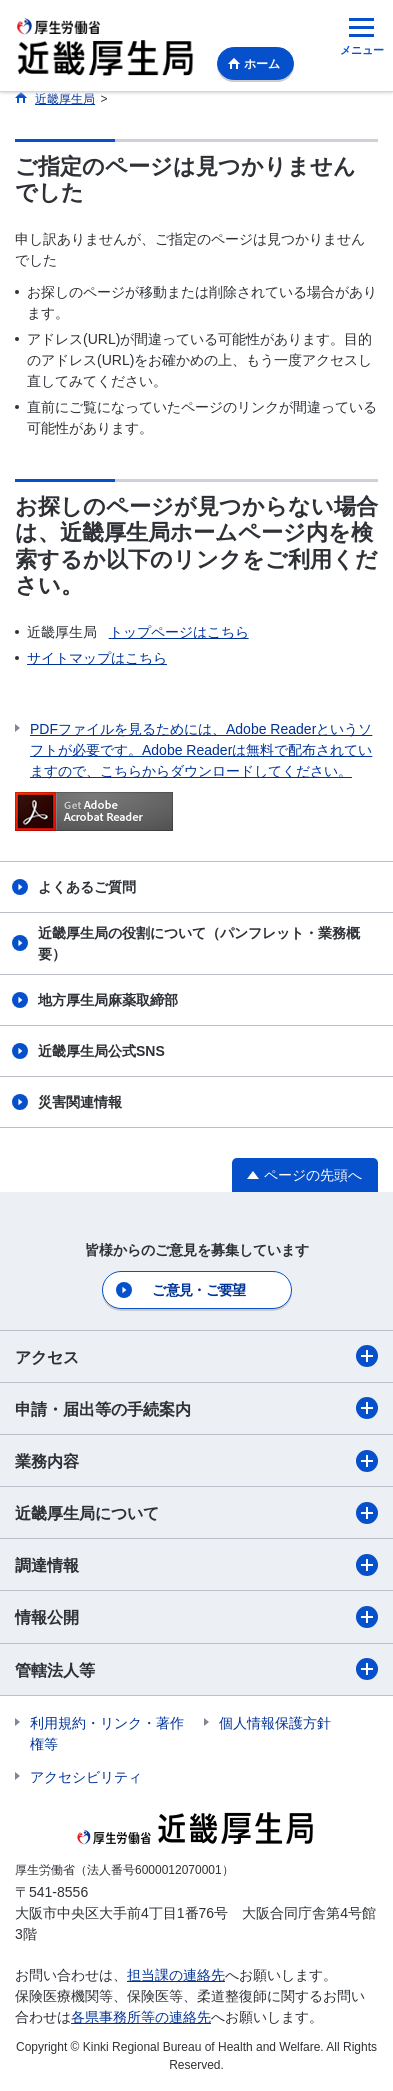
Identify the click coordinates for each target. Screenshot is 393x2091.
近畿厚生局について (196, 1513)
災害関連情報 (80, 1102)
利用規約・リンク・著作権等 (107, 1733)
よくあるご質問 (87, 887)
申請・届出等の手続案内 (196, 1408)
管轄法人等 (196, 1669)
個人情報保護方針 (275, 1723)
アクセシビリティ (86, 1777)
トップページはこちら (179, 632)
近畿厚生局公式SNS (101, 1051)
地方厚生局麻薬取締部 (108, 1000)
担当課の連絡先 (176, 1975)
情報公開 (196, 1617)
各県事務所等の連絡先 (141, 2017)
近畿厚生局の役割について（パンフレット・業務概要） (199, 943)
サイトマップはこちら (97, 658)
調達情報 (196, 1565)
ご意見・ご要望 (198, 1290)
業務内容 (196, 1461)
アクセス (196, 1356)
